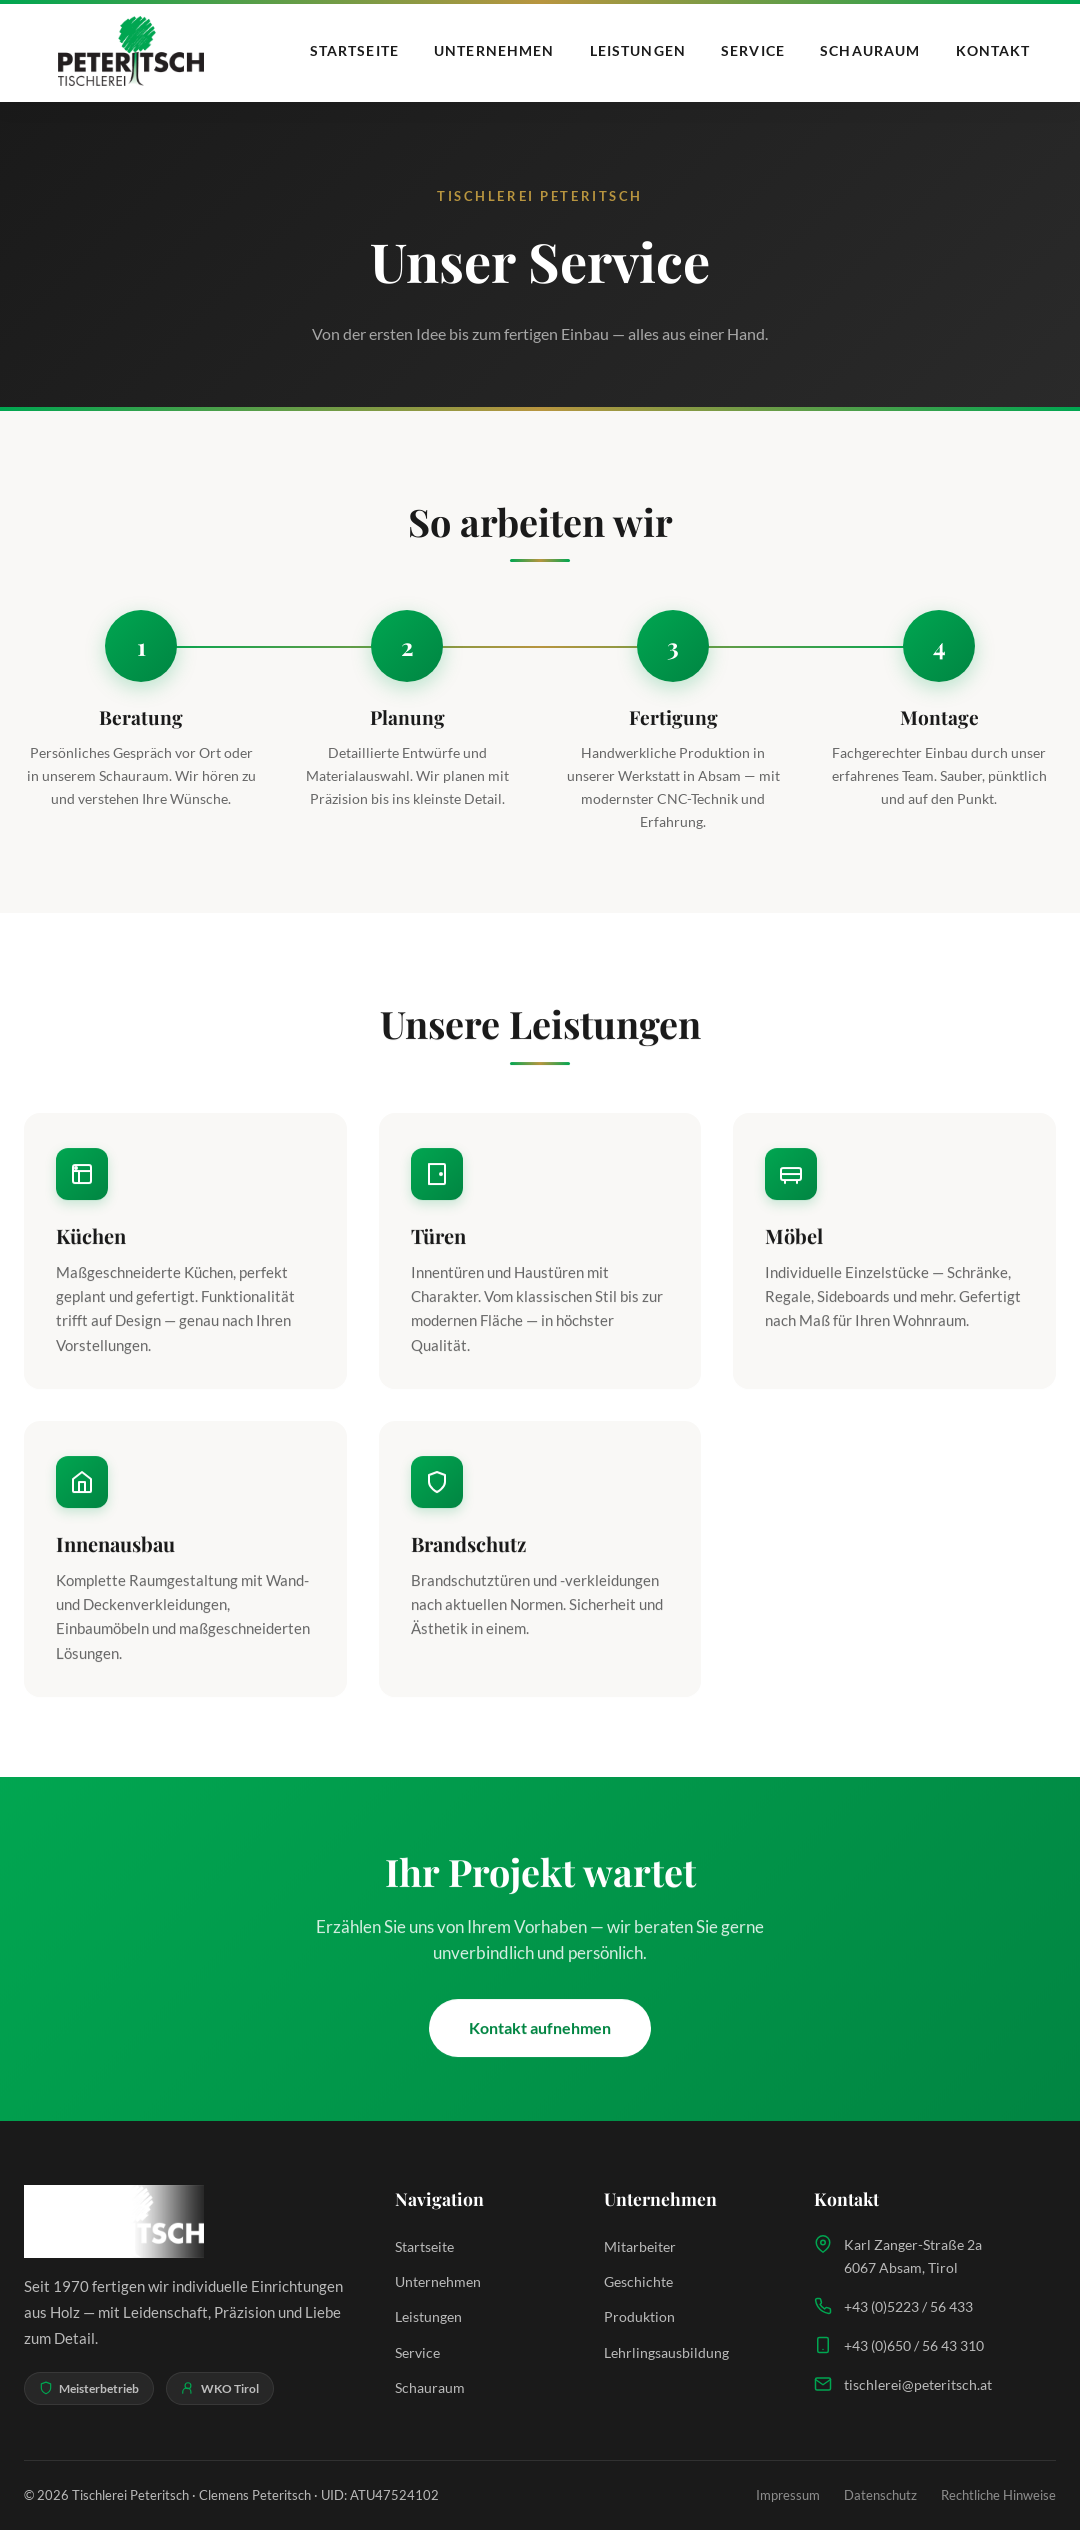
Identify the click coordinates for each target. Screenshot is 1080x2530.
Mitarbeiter (640, 2246)
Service (753, 50)
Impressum (788, 2495)
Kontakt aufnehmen (540, 2031)
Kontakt (993, 50)
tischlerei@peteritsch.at (918, 2384)
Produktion (639, 2316)
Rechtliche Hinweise (998, 2495)
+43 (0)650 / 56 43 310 (914, 2345)
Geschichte (638, 2281)
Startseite (354, 50)
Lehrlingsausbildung (666, 2352)
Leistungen (638, 50)
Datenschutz (880, 2495)
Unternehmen (494, 50)
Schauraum (870, 50)
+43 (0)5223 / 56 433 (908, 2306)
